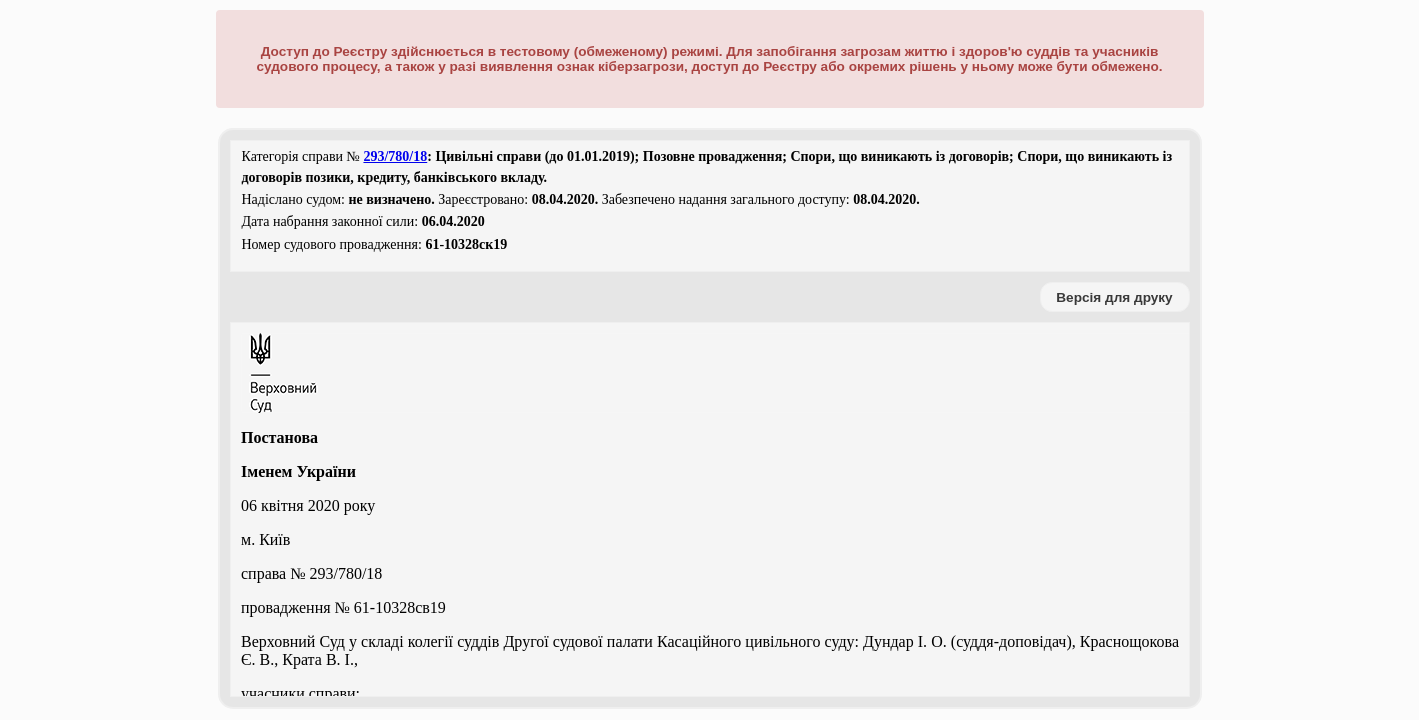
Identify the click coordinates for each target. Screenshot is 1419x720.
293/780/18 (395, 156)
